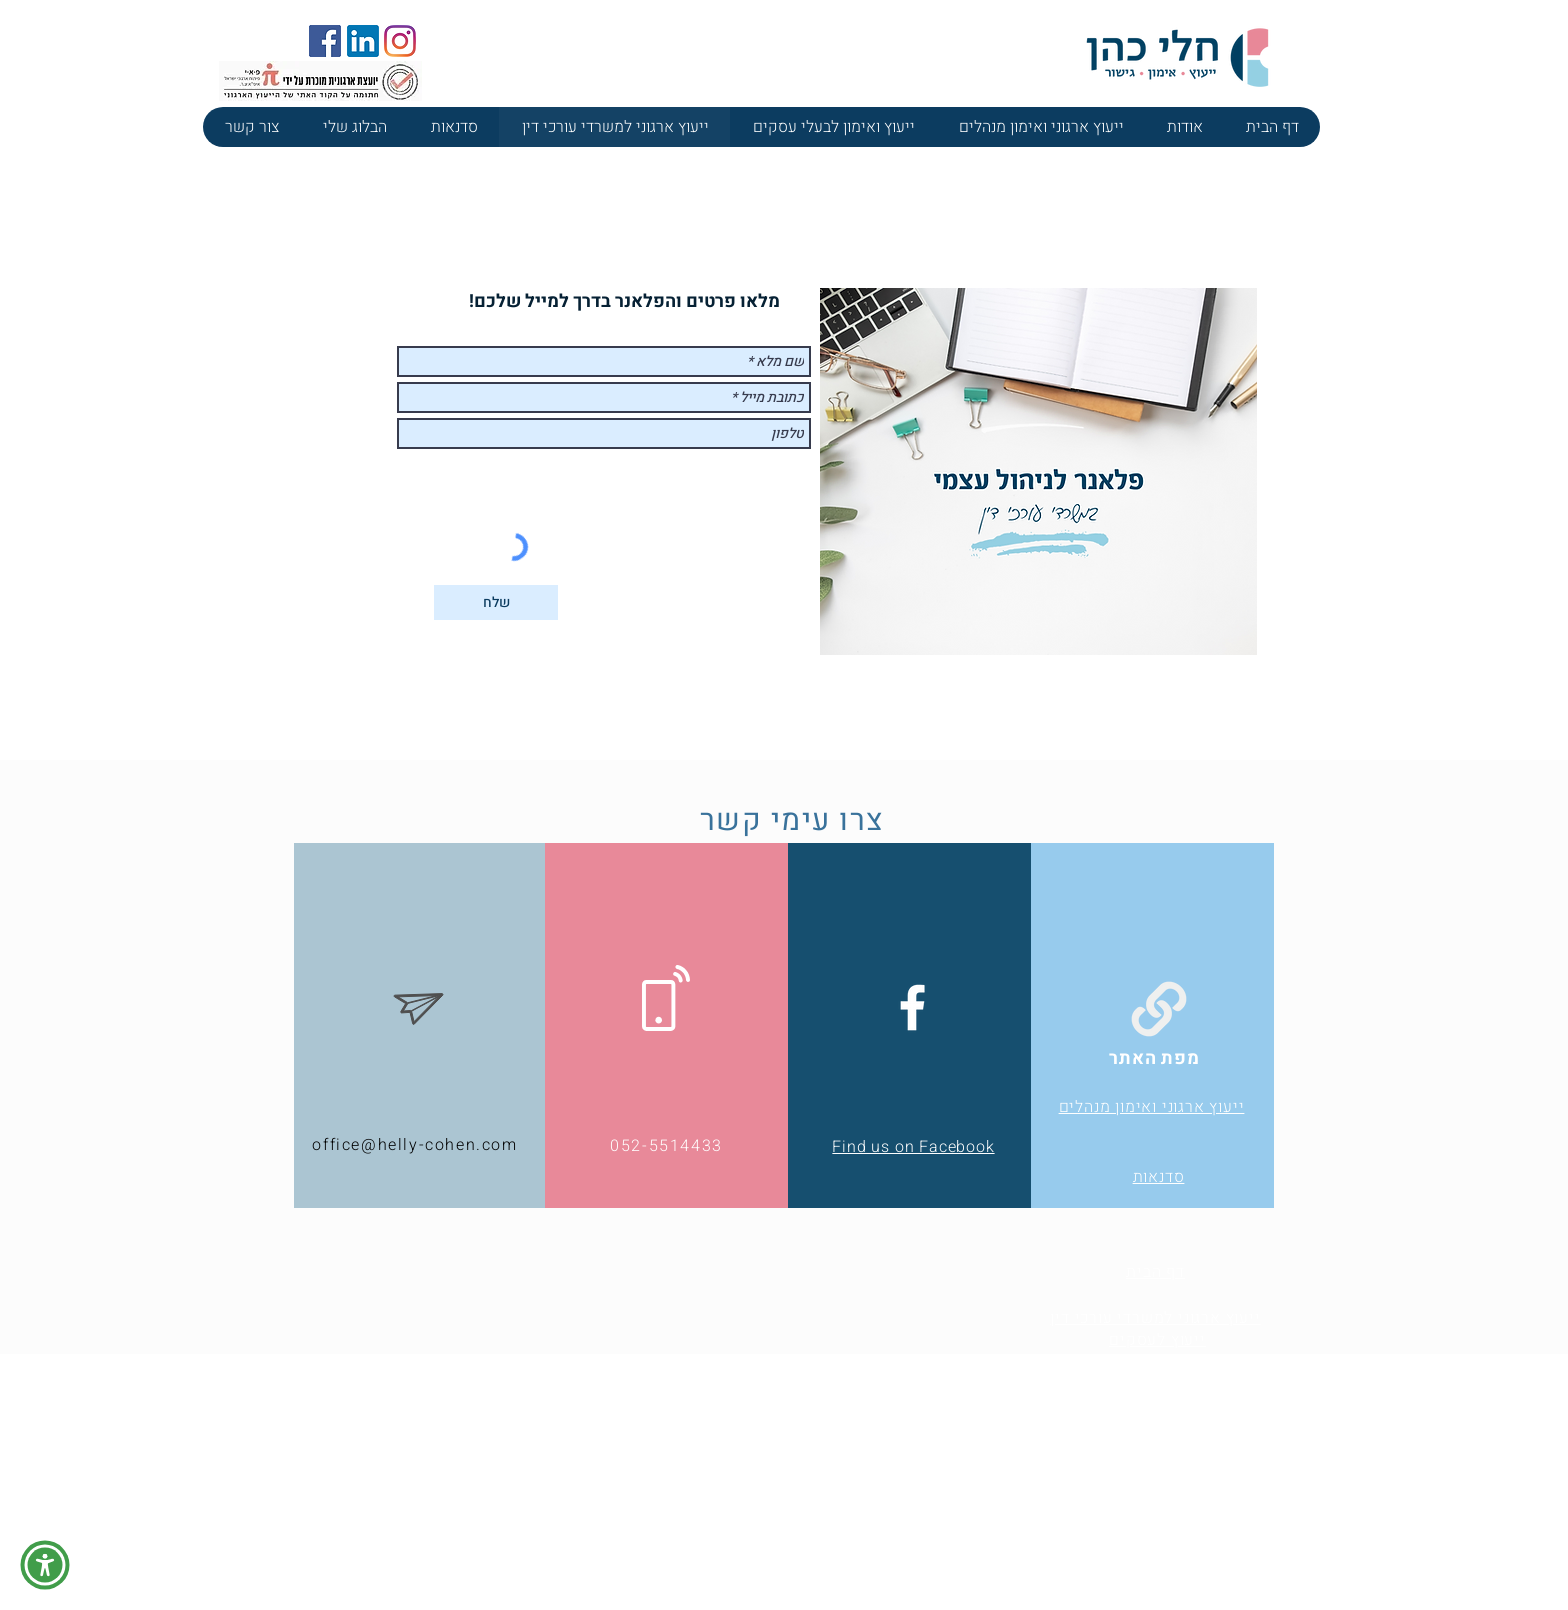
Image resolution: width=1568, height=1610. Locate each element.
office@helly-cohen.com (414, 1145)
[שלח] (496, 602)
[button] (45, 1565)
